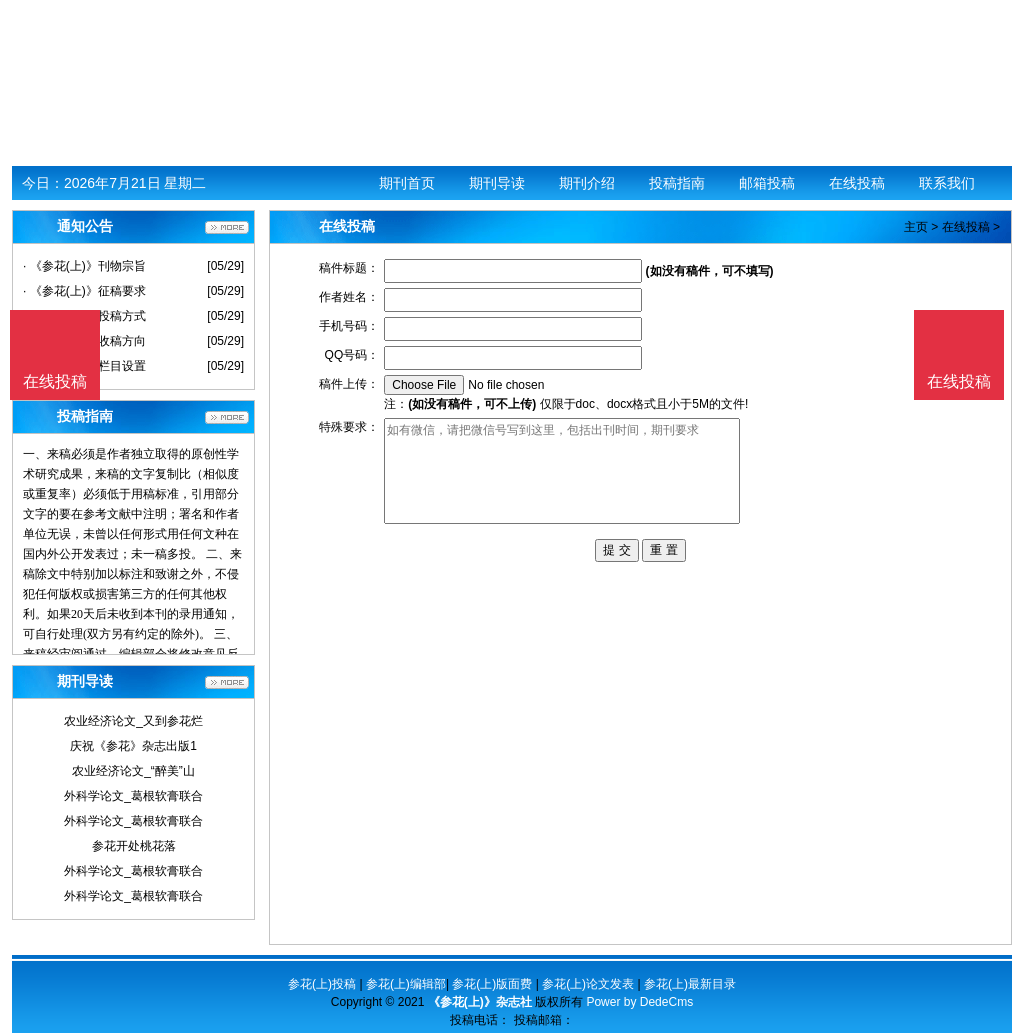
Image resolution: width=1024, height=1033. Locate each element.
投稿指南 (677, 183)
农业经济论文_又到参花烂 (133, 721)
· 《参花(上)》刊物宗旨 (84, 266)
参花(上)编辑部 (406, 984)
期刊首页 (407, 183)
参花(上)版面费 (492, 984)
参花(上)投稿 (322, 984)
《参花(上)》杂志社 (480, 1002)
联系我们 (947, 183)
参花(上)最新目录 (690, 984)
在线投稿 (857, 183)
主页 (916, 227)
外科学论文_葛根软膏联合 (133, 796)
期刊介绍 (587, 183)
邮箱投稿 (767, 183)
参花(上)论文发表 (588, 984)
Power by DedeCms (639, 1002)
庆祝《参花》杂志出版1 (133, 746)
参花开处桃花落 (134, 846)
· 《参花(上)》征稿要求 (84, 291)
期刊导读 (497, 183)
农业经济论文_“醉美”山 (133, 771)
